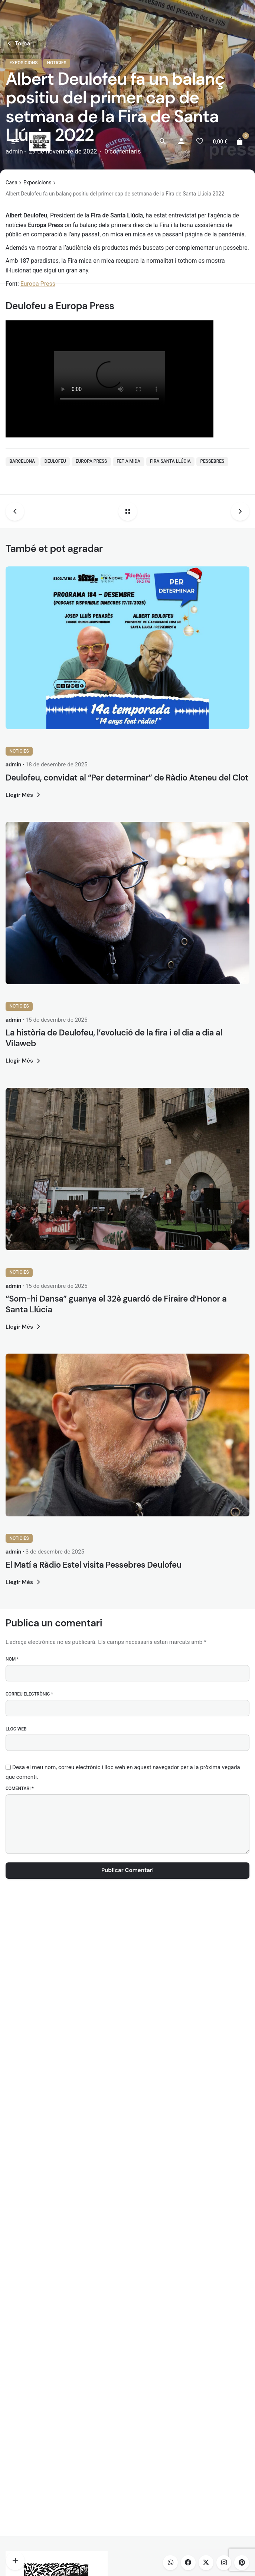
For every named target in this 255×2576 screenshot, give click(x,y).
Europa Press (91, 461)
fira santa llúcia (170, 461)
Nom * (12, 1659)
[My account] (181, 141)
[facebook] (188, 2562)
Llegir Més (24, 795)
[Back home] (127, 511)
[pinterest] (241, 2562)
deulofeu (55, 461)
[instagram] (223, 2562)
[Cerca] (162, 141)
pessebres (212, 461)
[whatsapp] (170, 2562)
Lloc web (16, 1729)
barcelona (22, 461)
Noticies (19, 751)
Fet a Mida (128, 461)
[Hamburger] (15, 141)
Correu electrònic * (29, 1694)
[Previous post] (18, 511)
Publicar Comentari (127, 1870)
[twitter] (206, 2562)
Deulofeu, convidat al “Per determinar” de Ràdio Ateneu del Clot (127, 777)
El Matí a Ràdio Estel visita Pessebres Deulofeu (94, 1565)
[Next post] (237, 511)
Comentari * (20, 1788)
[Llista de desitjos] (199, 141)
